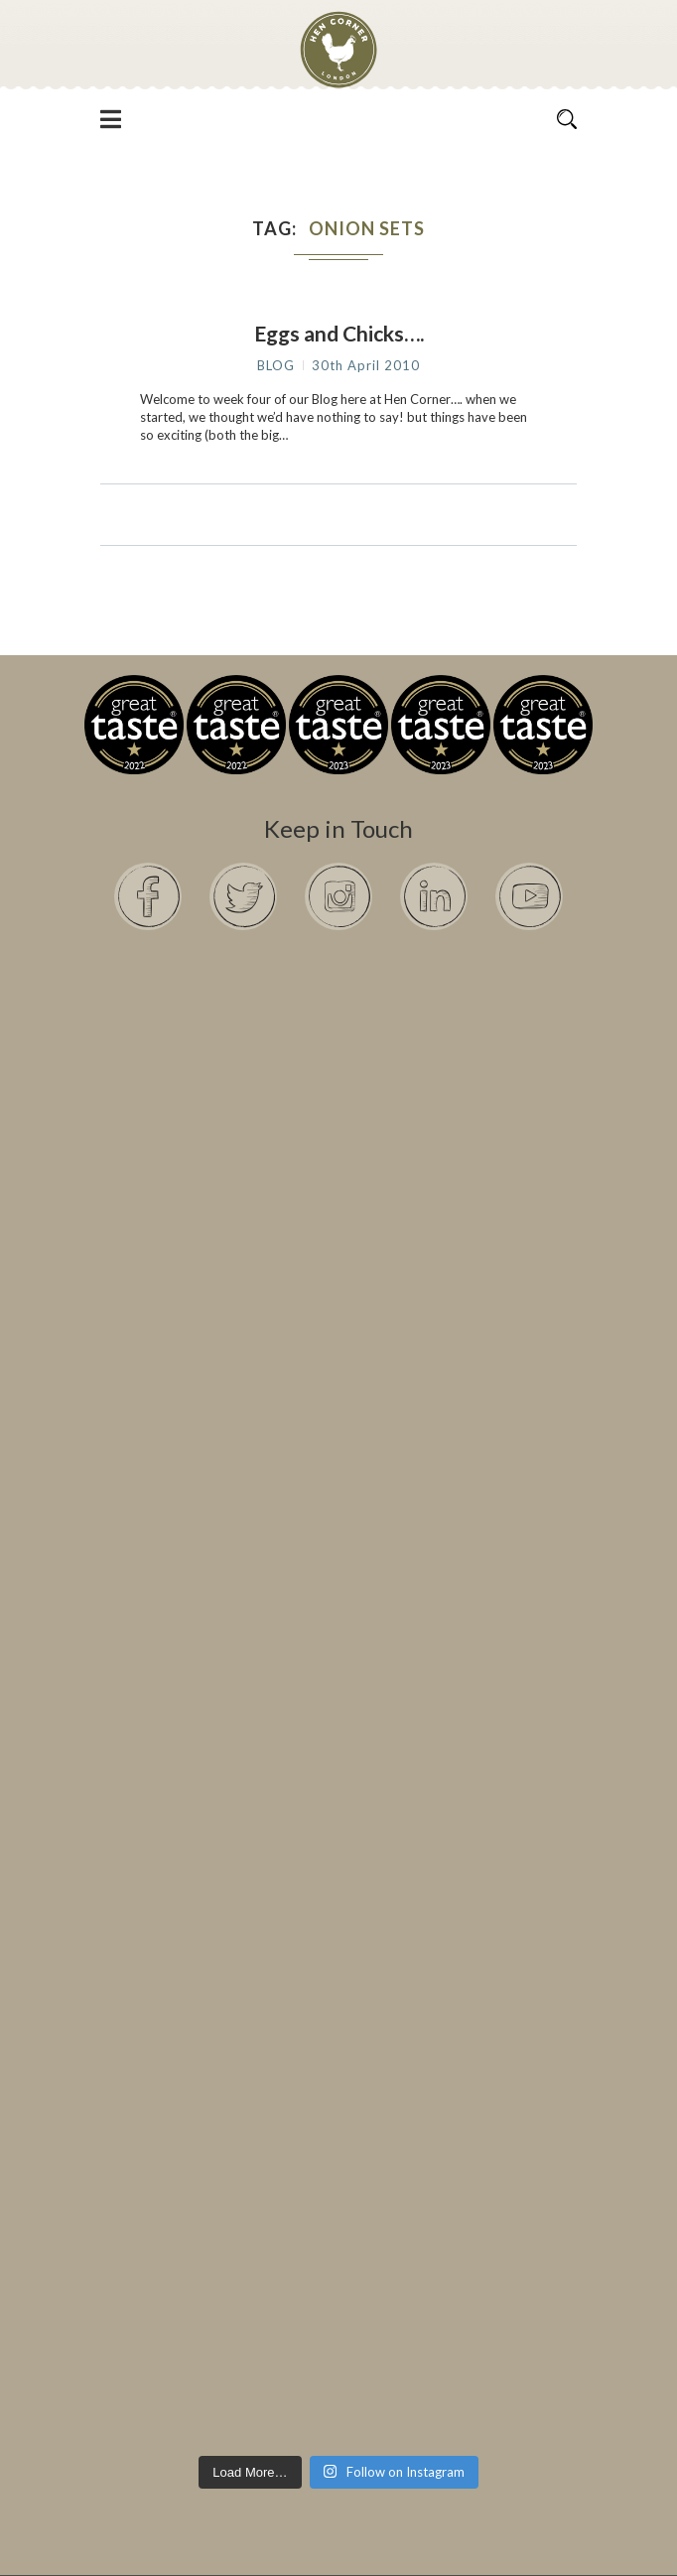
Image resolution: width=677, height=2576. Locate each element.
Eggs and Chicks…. (339, 333)
